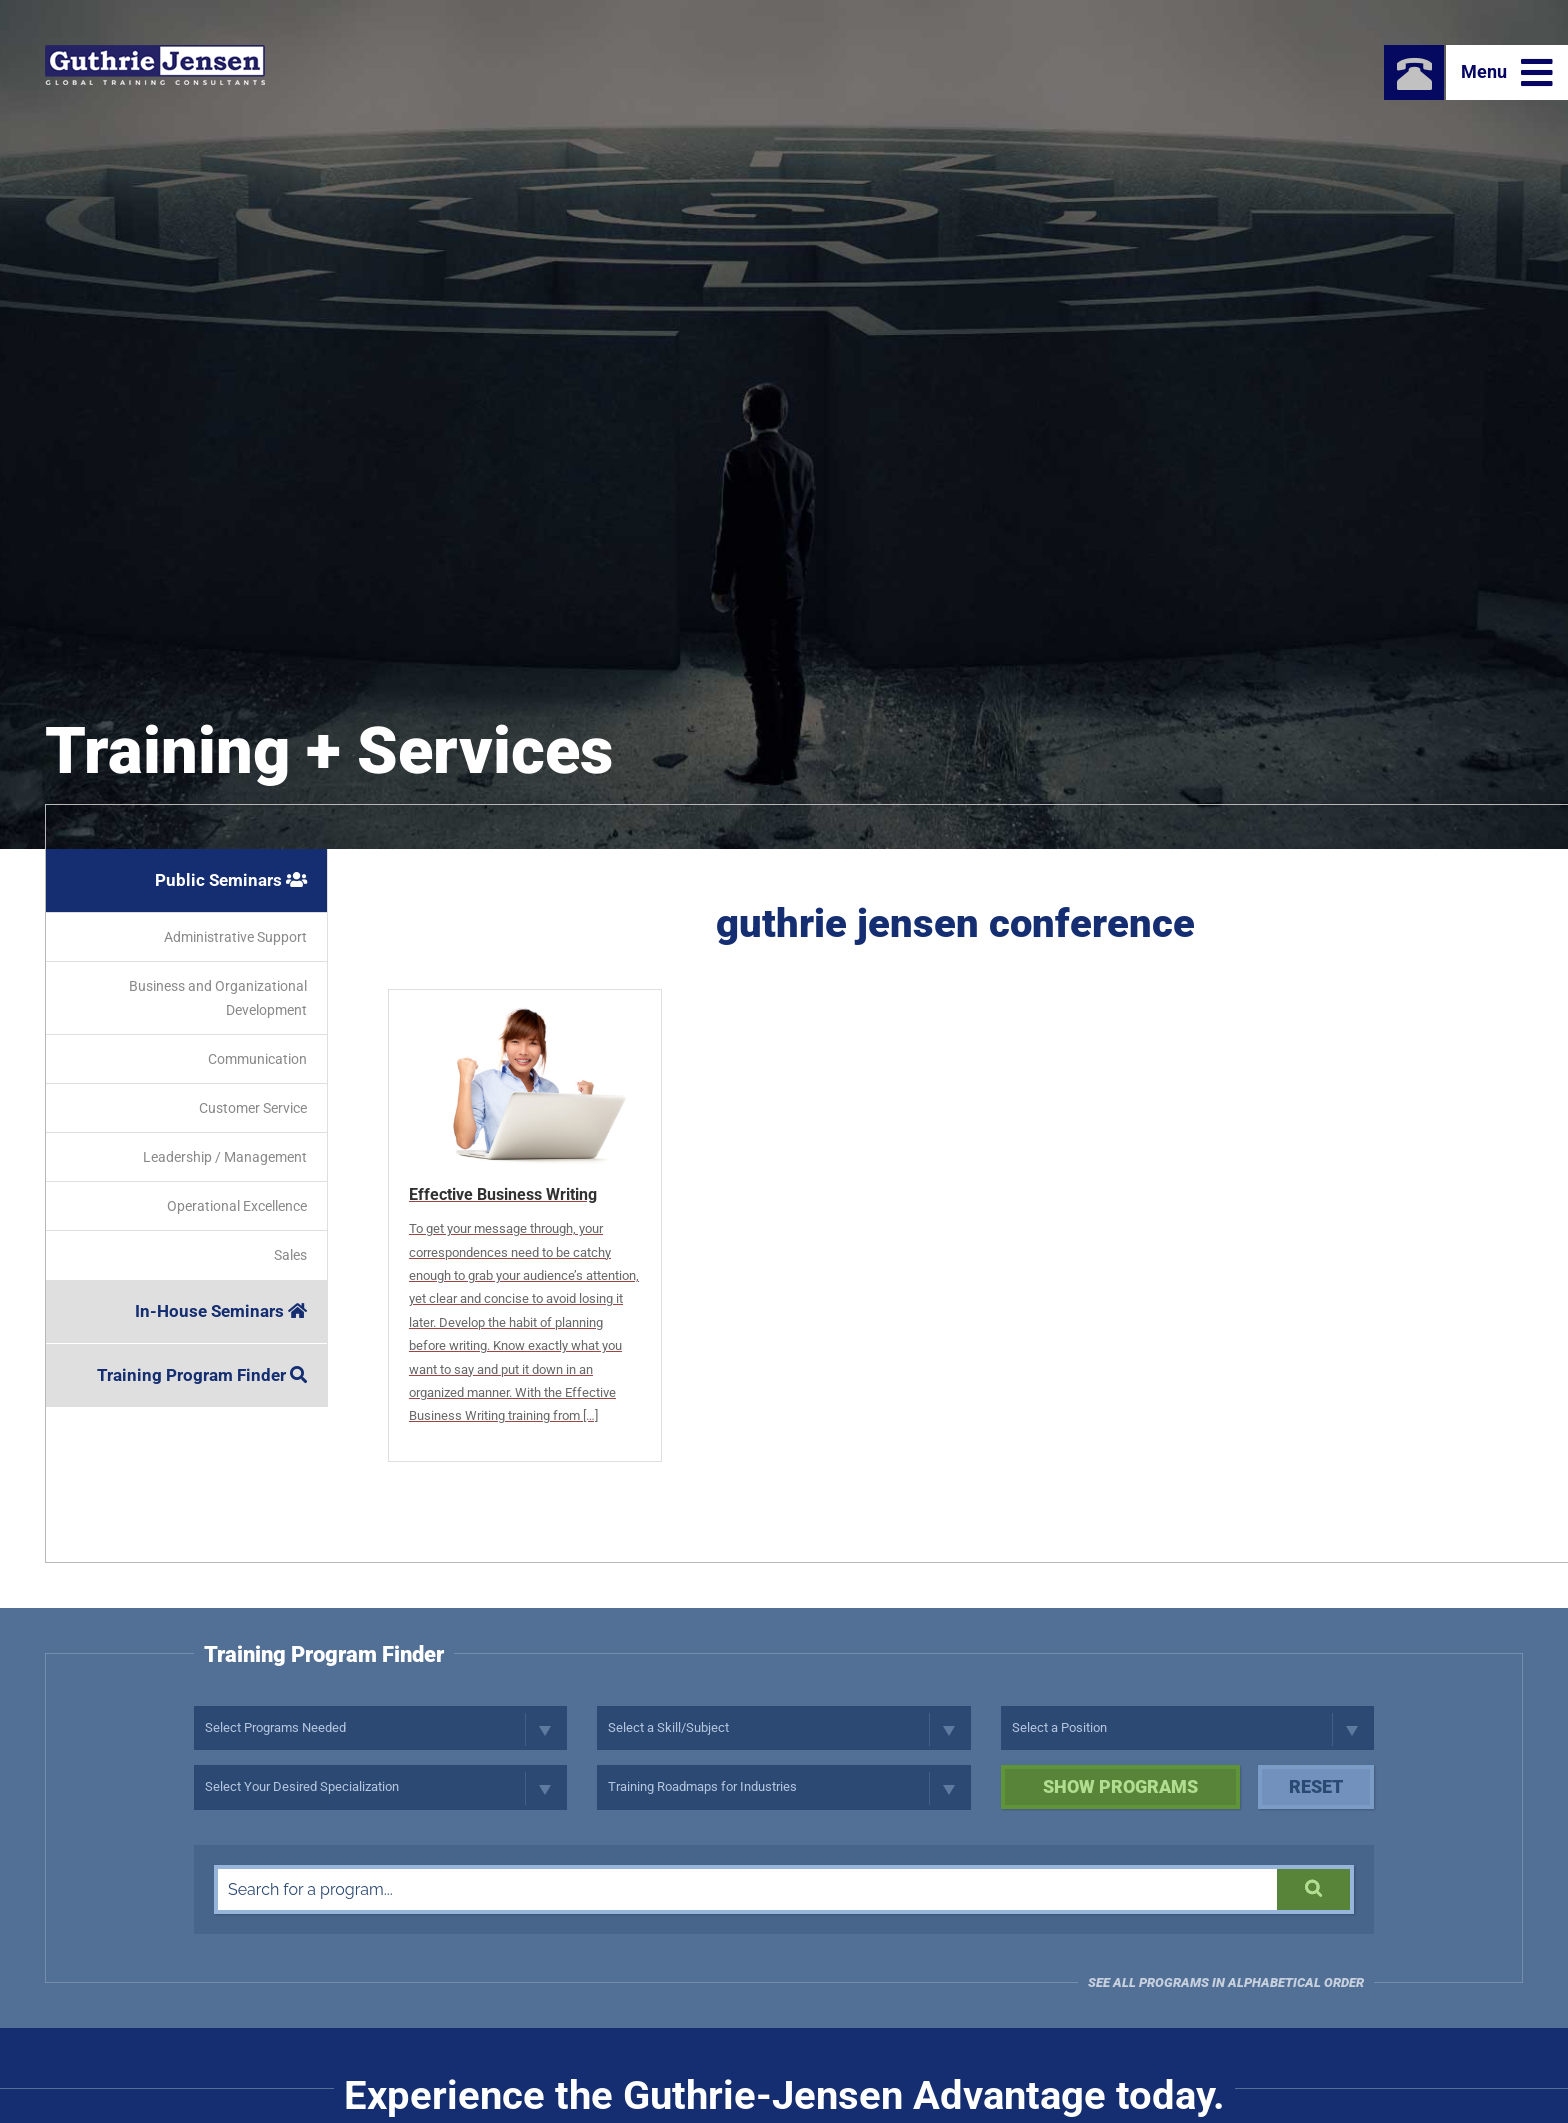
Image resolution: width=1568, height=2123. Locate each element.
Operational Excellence (237, 1206)
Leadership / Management (225, 1157)
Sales (290, 1255)
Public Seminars (231, 880)
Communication (257, 1059)
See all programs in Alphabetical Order (1226, 1982)
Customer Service (253, 1108)
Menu (1507, 73)
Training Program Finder (202, 1375)
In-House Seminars (221, 1311)
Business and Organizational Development (218, 998)
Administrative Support (235, 937)
